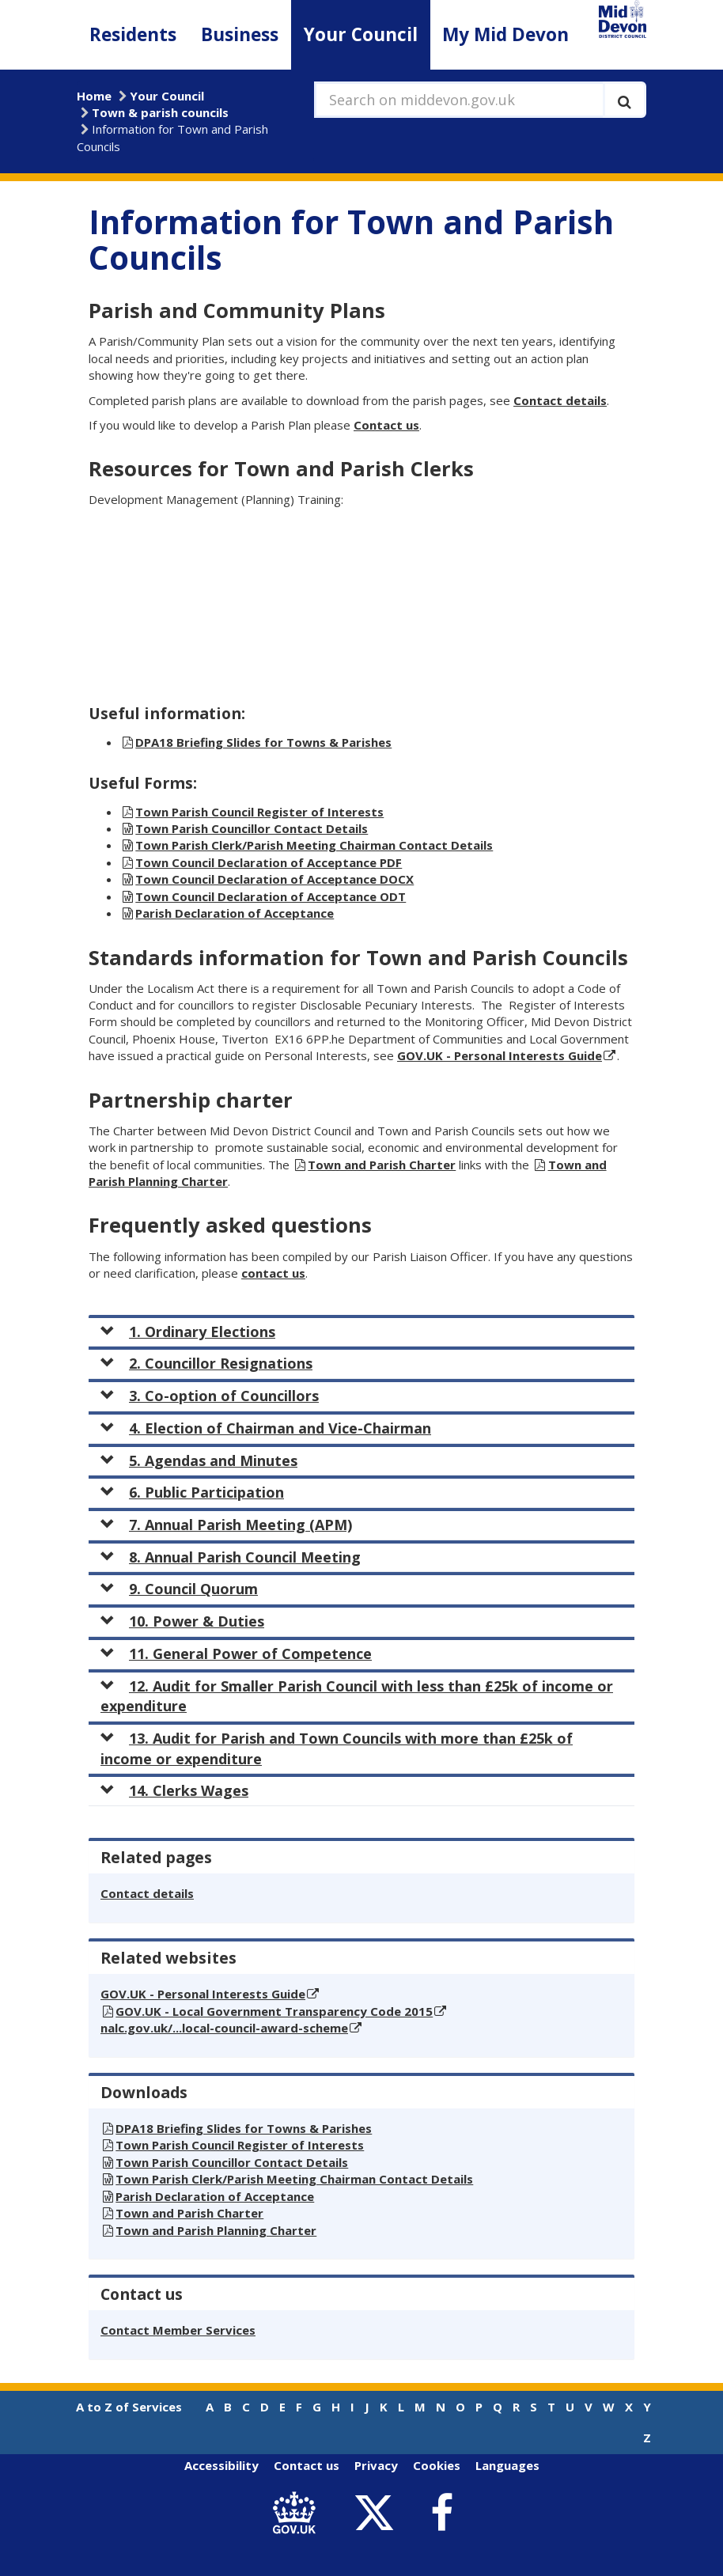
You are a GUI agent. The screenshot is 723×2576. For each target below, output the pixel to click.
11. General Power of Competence (236, 1653)
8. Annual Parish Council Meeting (230, 1556)
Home (94, 96)
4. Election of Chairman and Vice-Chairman (265, 1428)
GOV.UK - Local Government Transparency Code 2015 (274, 2011)
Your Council (361, 34)
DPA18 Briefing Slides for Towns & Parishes (263, 742)
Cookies (436, 2465)
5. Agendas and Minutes (198, 1460)
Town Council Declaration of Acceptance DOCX (274, 879)
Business (239, 34)
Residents (132, 34)
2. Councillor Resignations (206, 1363)
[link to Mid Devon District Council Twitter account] (377, 2513)
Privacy (376, 2465)
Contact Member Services (178, 2330)
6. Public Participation (192, 1492)
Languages (507, 2465)
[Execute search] (624, 99)
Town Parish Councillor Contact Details (251, 828)
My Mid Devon (505, 34)
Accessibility (221, 2465)
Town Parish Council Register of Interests (259, 812)
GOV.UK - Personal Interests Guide (499, 1055)
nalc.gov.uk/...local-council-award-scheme (224, 2028)
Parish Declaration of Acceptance (234, 913)
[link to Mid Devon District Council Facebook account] (441, 2513)
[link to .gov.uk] (297, 2513)
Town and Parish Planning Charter (215, 2230)
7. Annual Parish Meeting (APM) (226, 1524)
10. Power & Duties (182, 1621)
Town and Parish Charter (382, 1164)
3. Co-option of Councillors (209, 1395)
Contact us (386, 425)
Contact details (560, 400)
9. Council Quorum (179, 1588)
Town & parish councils (160, 112)
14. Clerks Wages (174, 1790)
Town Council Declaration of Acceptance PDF (268, 862)
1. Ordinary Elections (187, 1331)
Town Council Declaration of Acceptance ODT (270, 896)
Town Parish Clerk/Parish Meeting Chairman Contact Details (314, 845)
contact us (273, 1273)
